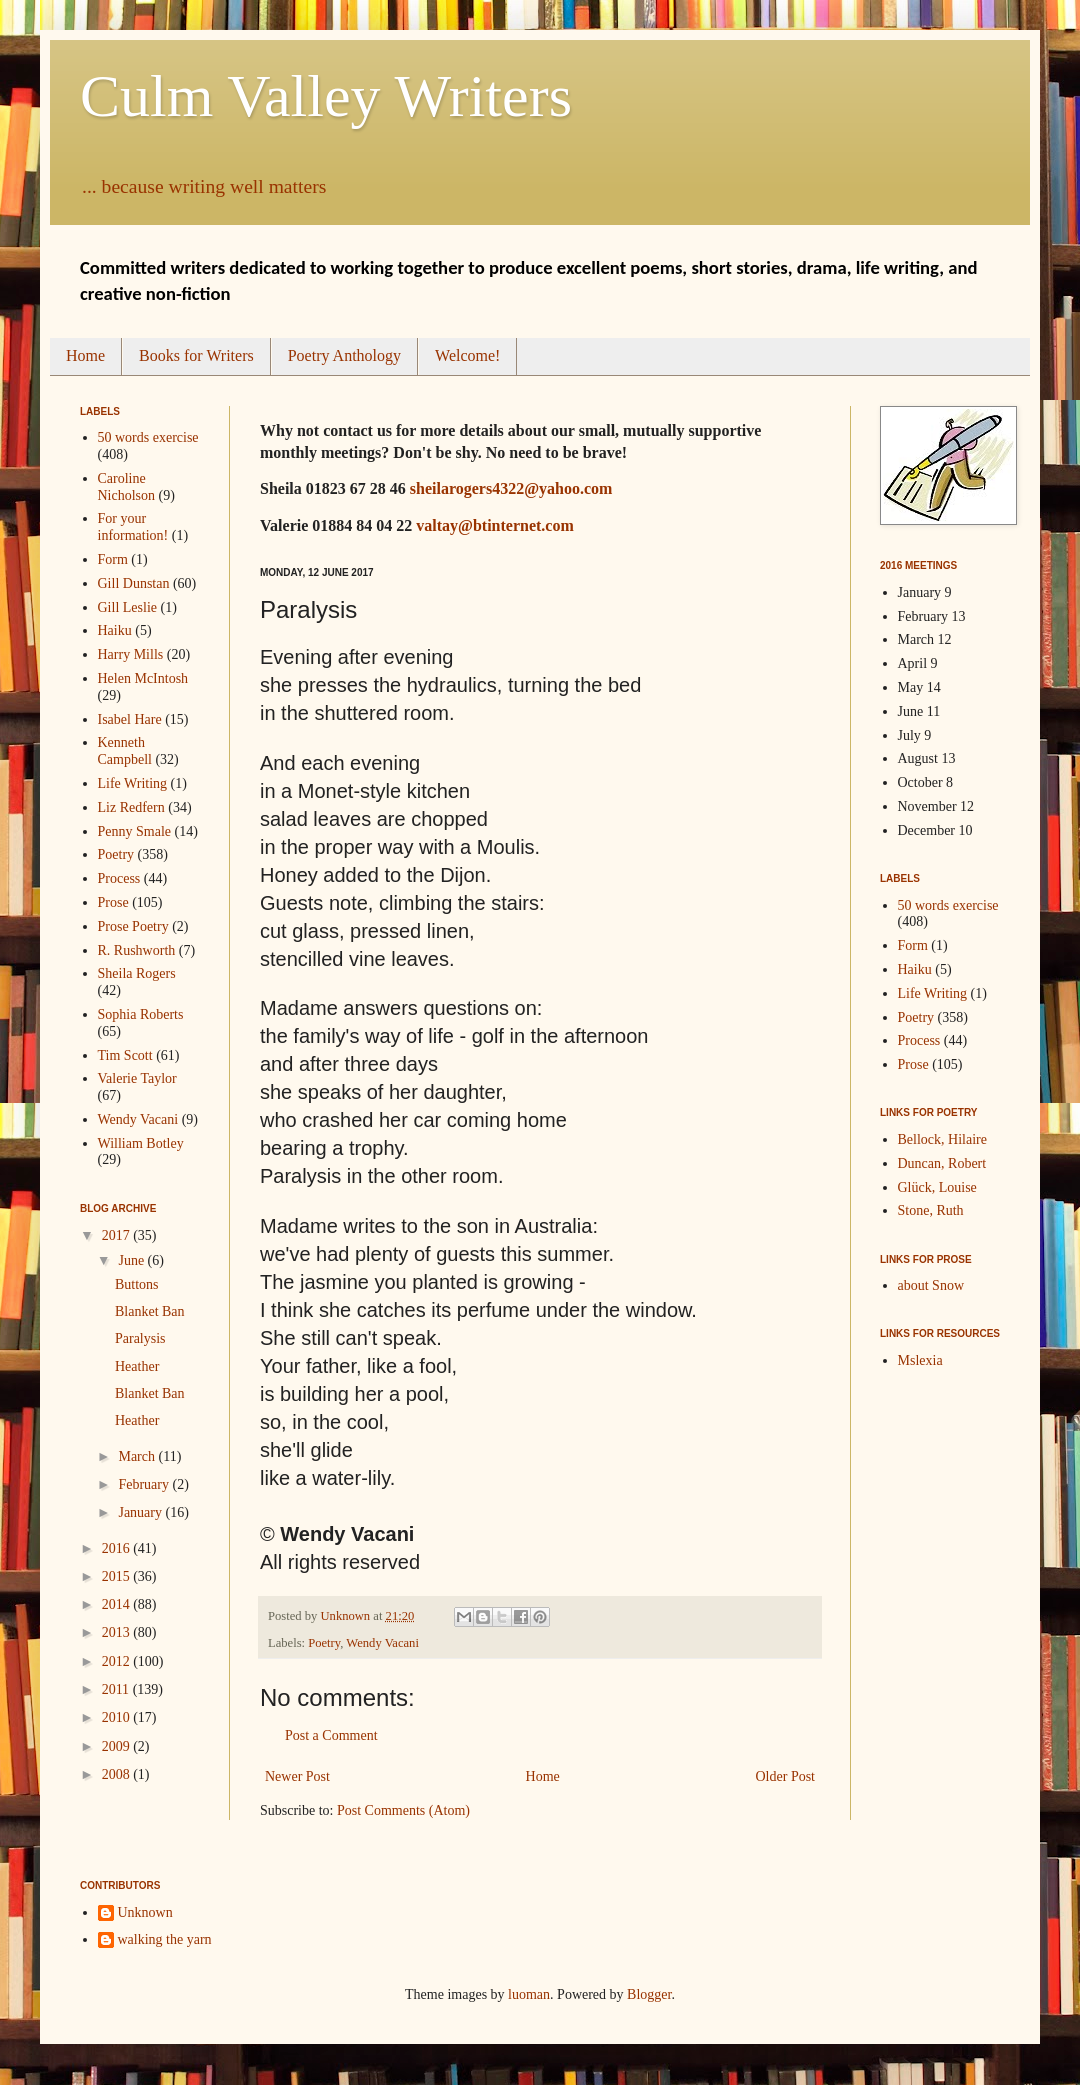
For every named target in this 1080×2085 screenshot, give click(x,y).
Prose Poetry (133, 926)
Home (85, 355)
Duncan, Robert (942, 1163)
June (132, 1260)
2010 (118, 1717)
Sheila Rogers (137, 973)
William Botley (141, 1143)
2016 (118, 1548)
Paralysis (140, 1338)
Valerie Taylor (137, 1078)
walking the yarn (165, 1939)
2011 (117, 1689)
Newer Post (297, 1776)
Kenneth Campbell (125, 751)
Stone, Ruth (931, 1210)
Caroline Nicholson (127, 487)
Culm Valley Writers (326, 96)
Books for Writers (196, 355)
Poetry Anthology (344, 355)
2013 (118, 1632)
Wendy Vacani (382, 1643)
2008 (118, 1774)
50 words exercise (148, 437)
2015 (118, 1576)
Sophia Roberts (141, 1014)
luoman (529, 1994)
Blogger (649, 1994)
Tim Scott (125, 1055)
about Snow (931, 1285)
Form (113, 559)
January (141, 1512)
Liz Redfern (131, 807)
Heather (137, 1366)
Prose (113, 902)
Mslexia (920, 1360)
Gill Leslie (128, 607)
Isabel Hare (130, 719)
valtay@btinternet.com (495, 525)
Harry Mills (131, 654)
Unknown (145, 1912)
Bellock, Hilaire (942, 1139)
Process (119, 878)
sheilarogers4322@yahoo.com (511, 488)
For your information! (133, 527)
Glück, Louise (937, 1187)
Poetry (324, 1643)
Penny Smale (135, 831)
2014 (118, 1604)
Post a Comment (331, 1735)
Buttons (137, 1284)
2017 (118, 1235)
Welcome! (467, 355)
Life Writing (133, 783)
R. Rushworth (137, 950)
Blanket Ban (150, 1311)
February (145, 1484)
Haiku (115, 630)
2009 (118, 1746)
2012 (118, 1661)
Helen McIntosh (143, 678)
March (138, 1456)
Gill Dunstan (134, 583)
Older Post (786, 1776)
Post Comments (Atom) (403, 1810)
